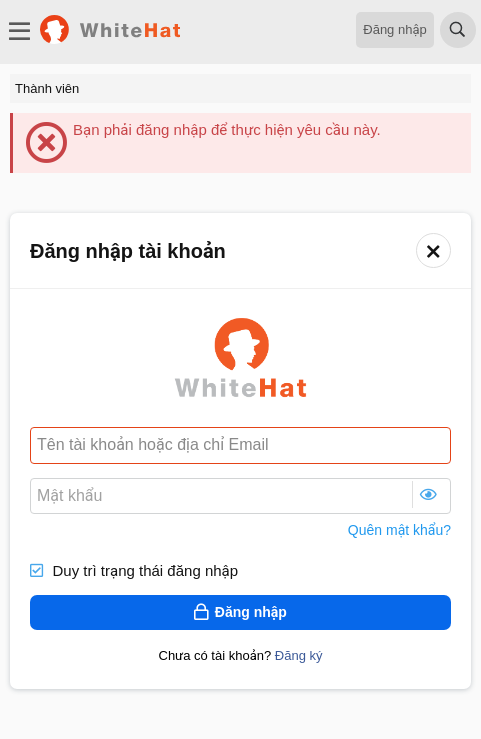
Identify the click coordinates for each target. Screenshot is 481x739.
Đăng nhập (394, 29)
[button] (433, 250)
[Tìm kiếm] (458, 31)
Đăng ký (299, 655)
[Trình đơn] (19, 32)
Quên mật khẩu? (399, 530)
